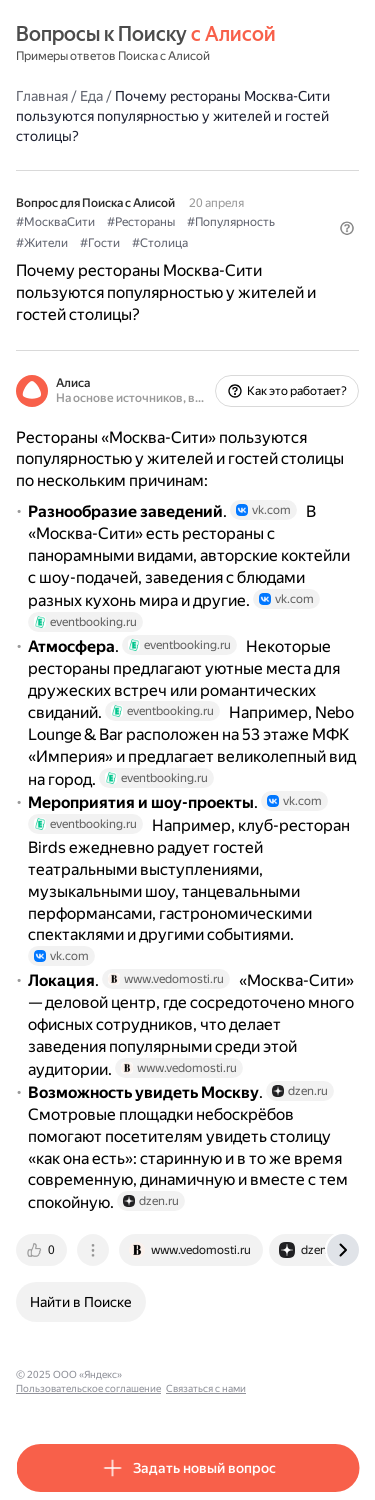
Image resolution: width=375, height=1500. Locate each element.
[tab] (43, 1250)
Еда (91, 96)
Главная (42, 96)
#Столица (160, 243)
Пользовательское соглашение (88, 1388)
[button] (347, 228)
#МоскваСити (55, 222)
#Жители (42, 243)
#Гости (100, 243)
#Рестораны (141, 222)
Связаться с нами (206, 1388)
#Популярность (231, 222)
